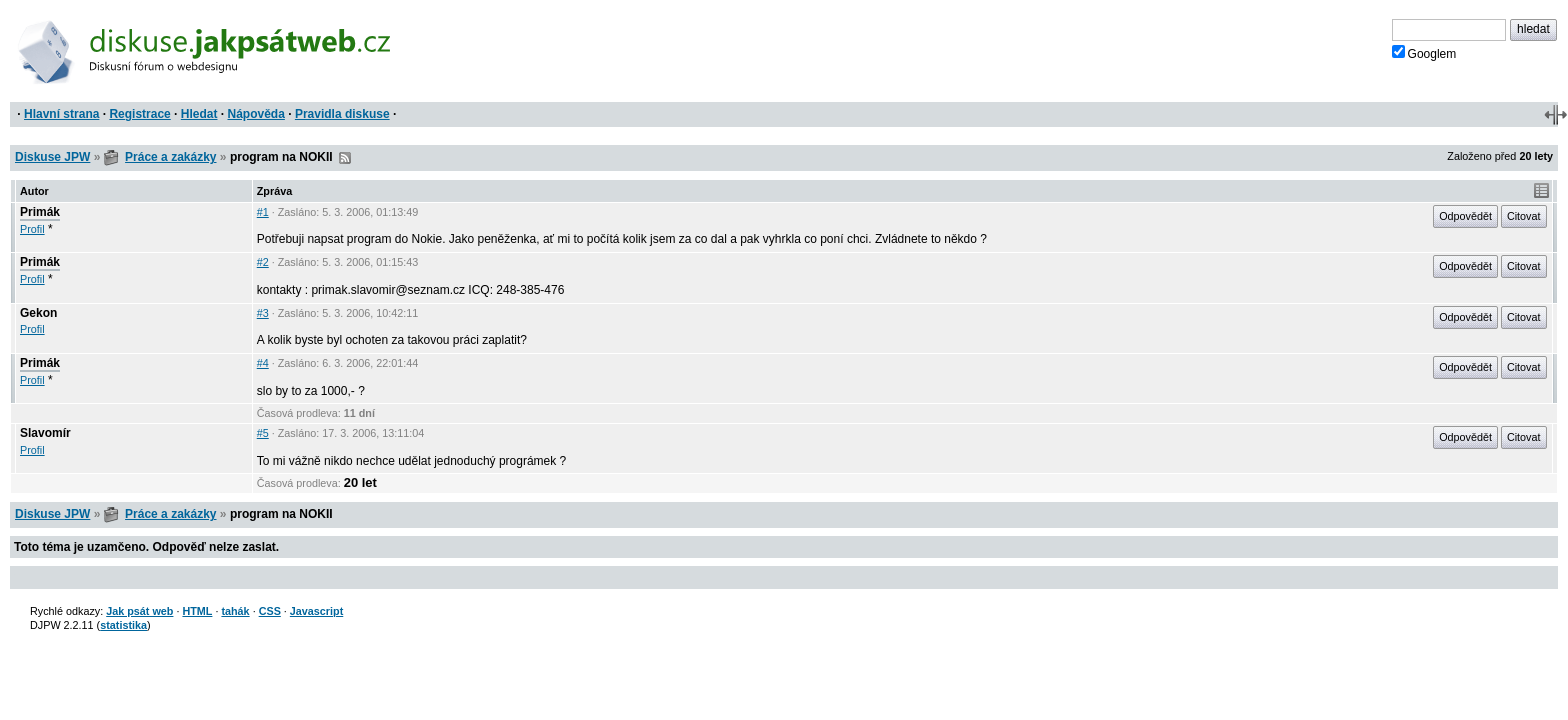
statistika (123, 625)
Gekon (38, 313)
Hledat (199, 114)
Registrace (139, 114)
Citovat (1524, 216)
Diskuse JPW (52, 157)
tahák (235, 611)
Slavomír (45, 433)
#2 (263, 262)
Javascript (316, 611)
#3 (263, 313)
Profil (32, 229)
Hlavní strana (61, 114)
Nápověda (256, 114)
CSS (270, 611)
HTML (197, 611)
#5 (263, 433)
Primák (40, 212)
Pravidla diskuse (342, 114)
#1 (263, 212)
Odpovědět (1465, 216)
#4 (263, 363)
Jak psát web (139, 611)
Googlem (1424, 53)
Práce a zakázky (170, 157)
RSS (345, 158)
